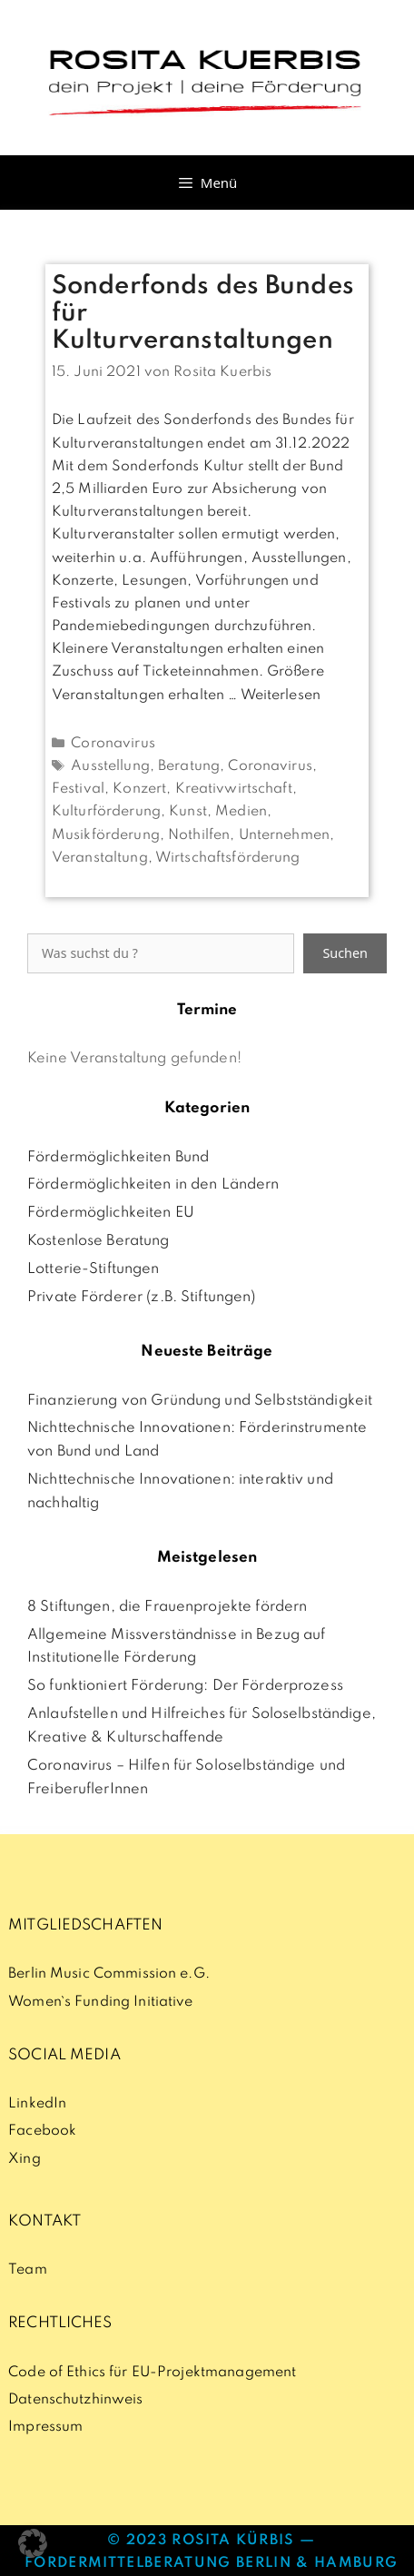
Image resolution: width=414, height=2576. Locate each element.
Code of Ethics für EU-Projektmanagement (152, 2372)
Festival (78, 789)
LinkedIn (37, 2104)
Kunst (188, 811)
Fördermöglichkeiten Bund (118, 1157)
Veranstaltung (100, 858)
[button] (32, 2543)
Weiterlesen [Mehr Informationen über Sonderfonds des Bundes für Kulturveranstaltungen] (280, 695)
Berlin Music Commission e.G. (109, 1974)
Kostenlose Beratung (98, 1241)
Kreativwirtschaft (233, 789)
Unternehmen (284, 835)
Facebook (42, 2131)
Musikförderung (106, 835)
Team (27, 2270)
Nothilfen (199, 835)
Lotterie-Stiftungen (93, 1269)
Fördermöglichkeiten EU (110, 1213)
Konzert (139, 789)
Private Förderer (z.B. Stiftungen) (141, 1297)
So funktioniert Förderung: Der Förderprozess (185, 1686)
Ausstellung (110, 766)
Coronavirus (112, 743)
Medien (241, 811)
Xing (24, 2159)
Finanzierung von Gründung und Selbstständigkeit (199, 1401)
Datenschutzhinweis (75, 2400)
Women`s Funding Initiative (100, 2002)
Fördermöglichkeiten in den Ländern (153, 1185)
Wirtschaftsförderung (228, 858)
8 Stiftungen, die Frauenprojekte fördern (167, 1607)
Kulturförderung (106, 811)
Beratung (189, 766)
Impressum (45, 2427)
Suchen (345, 953)
